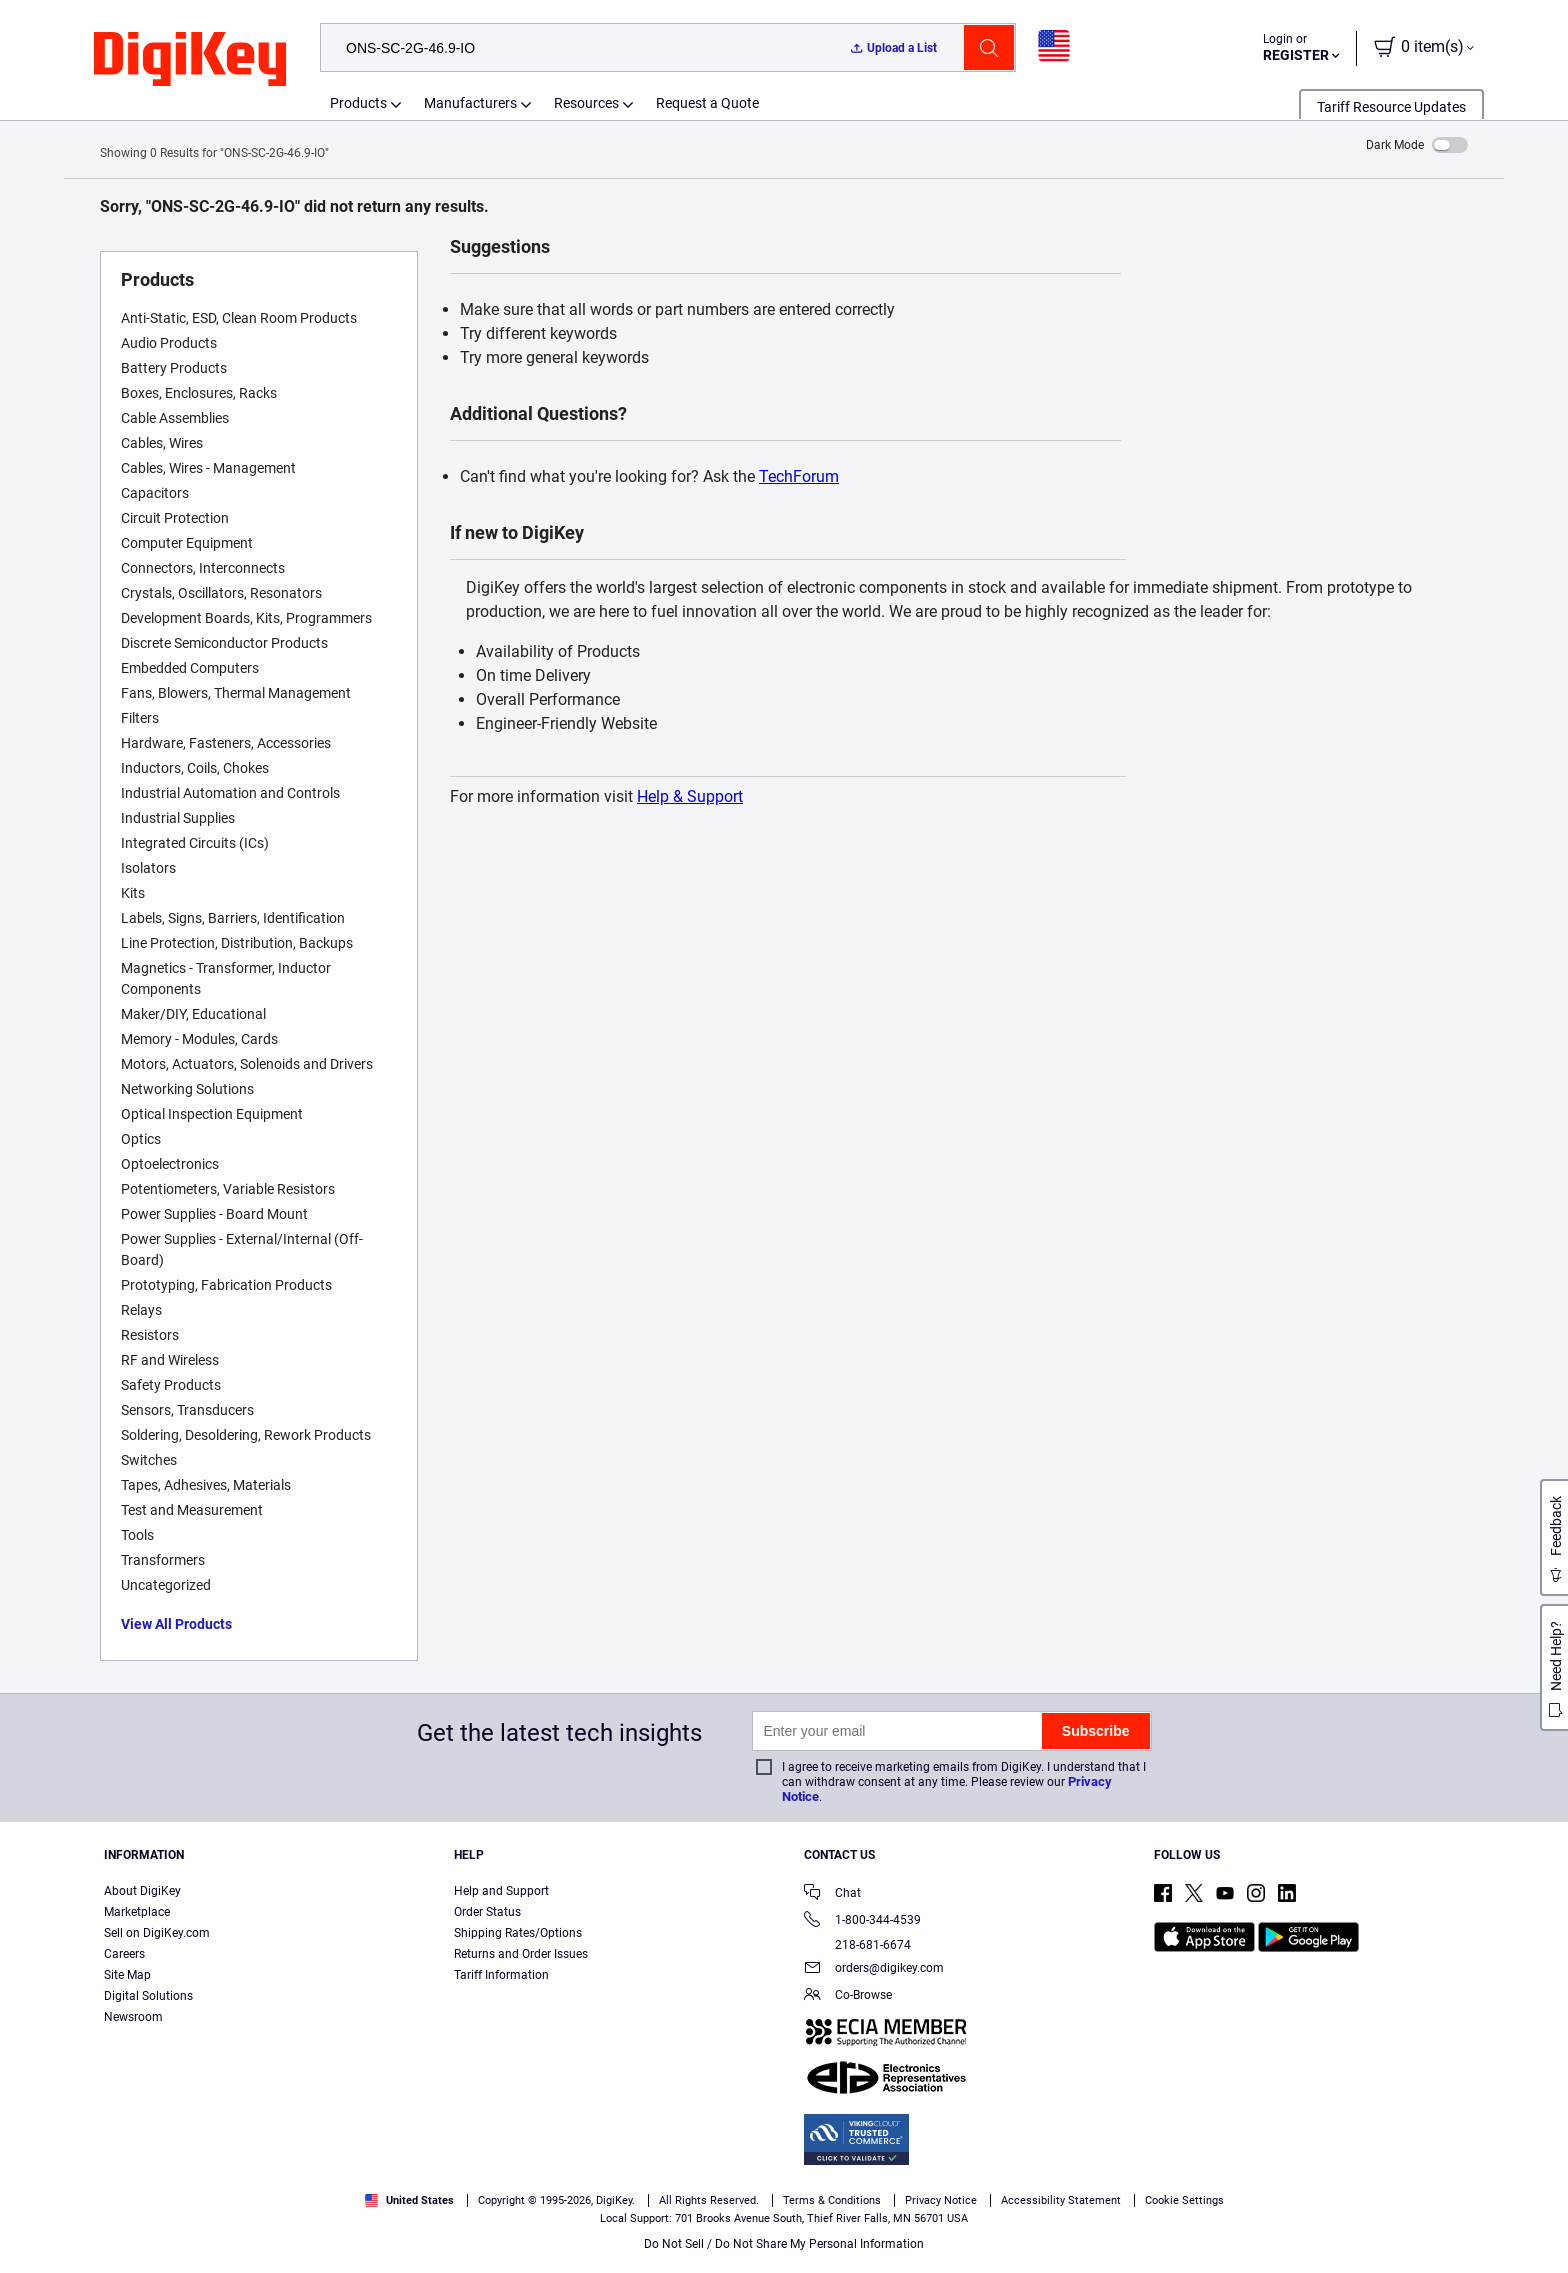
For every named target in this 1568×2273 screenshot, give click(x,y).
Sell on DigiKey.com (157, 1933)
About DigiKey (142, 1891)
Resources (586, 103)
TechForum (799, 476)
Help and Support (501, 1891)
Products (358, 103)
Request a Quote (707, 103)
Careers (124, 1954)
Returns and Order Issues (521, 1954)
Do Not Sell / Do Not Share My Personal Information (784, 2244)
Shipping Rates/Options (518, 1933)
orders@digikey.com (874, 1969)
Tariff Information (501, 1975)
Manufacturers (470, 103)
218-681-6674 (857, 1945)
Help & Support (690, 796)
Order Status (487, 1912)
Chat (832, 1894)
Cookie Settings (1184, 2200)
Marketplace (137, 1912)
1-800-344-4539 (862, 1921)
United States (409, 2200)
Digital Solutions (148, 1996)
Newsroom (133, 2017)
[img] (190, 60)
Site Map (127, 1975)
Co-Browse (848, 1996)
